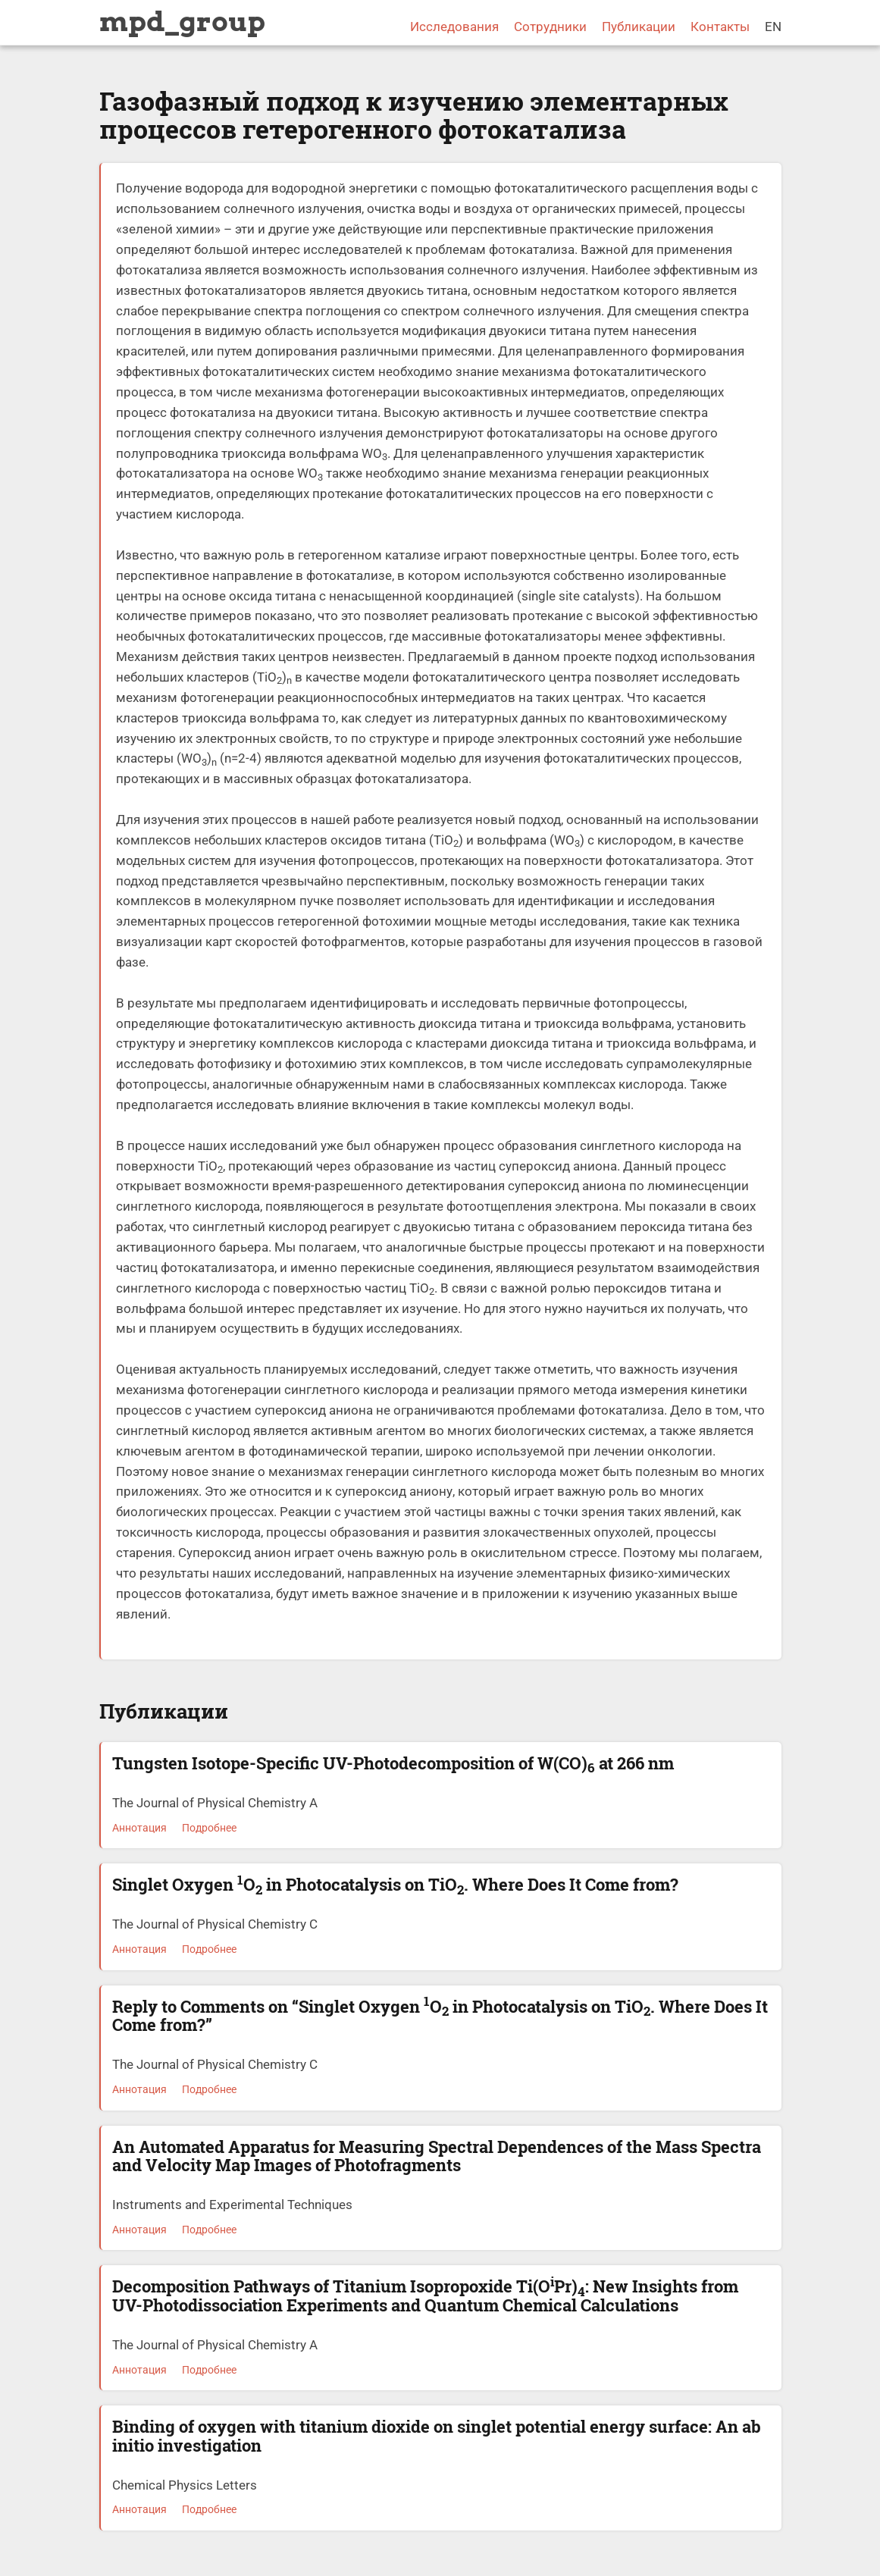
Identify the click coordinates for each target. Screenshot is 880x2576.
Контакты (720, 26)
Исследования (454, 26)
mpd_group (182, 21)
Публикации (638, 26)
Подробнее (209, 1828)
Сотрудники (550, 26)
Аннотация (139, 1828)
